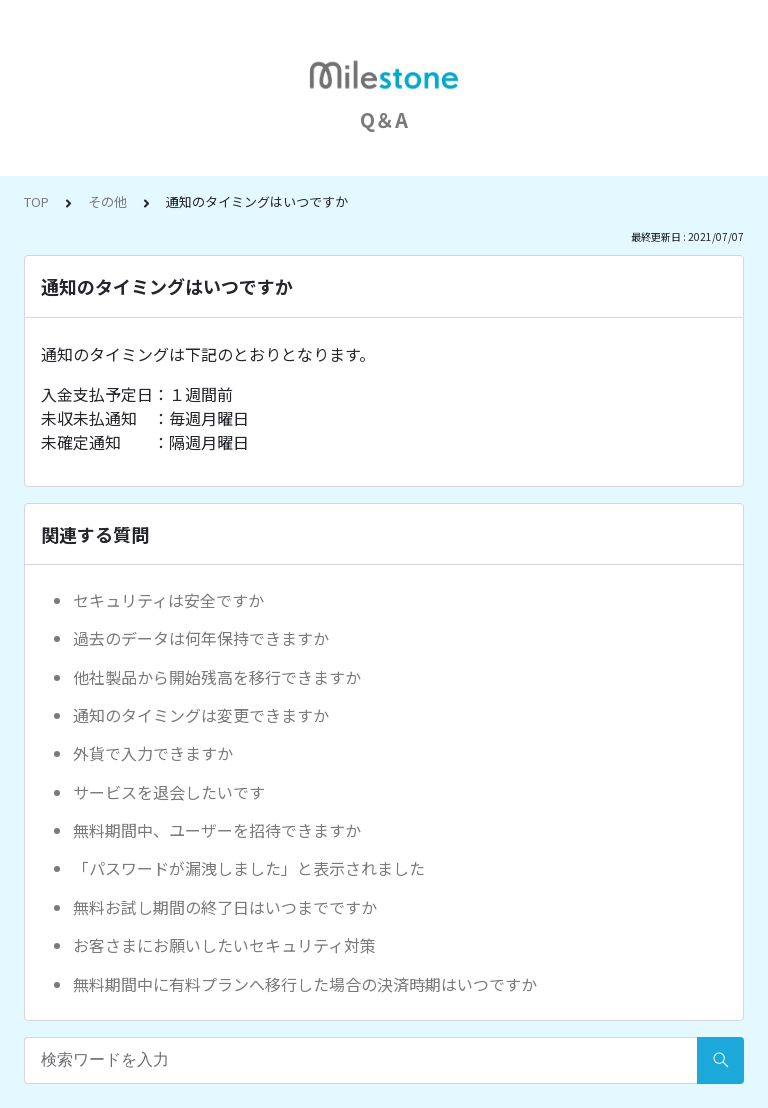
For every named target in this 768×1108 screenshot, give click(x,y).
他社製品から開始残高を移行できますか (217, 677)
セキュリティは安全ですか (168, 600)
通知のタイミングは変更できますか (201, 715)
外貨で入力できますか (153, 753)
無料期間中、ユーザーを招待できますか (217, 830)
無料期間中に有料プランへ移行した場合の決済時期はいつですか (305, 984)
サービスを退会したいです (169, 792)
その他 (107, 201)
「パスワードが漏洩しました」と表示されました (249, 868)
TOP (36, 201)
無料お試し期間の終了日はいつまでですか (225, 907)
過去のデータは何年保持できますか (201, 638)
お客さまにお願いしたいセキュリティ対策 (224, 945)
